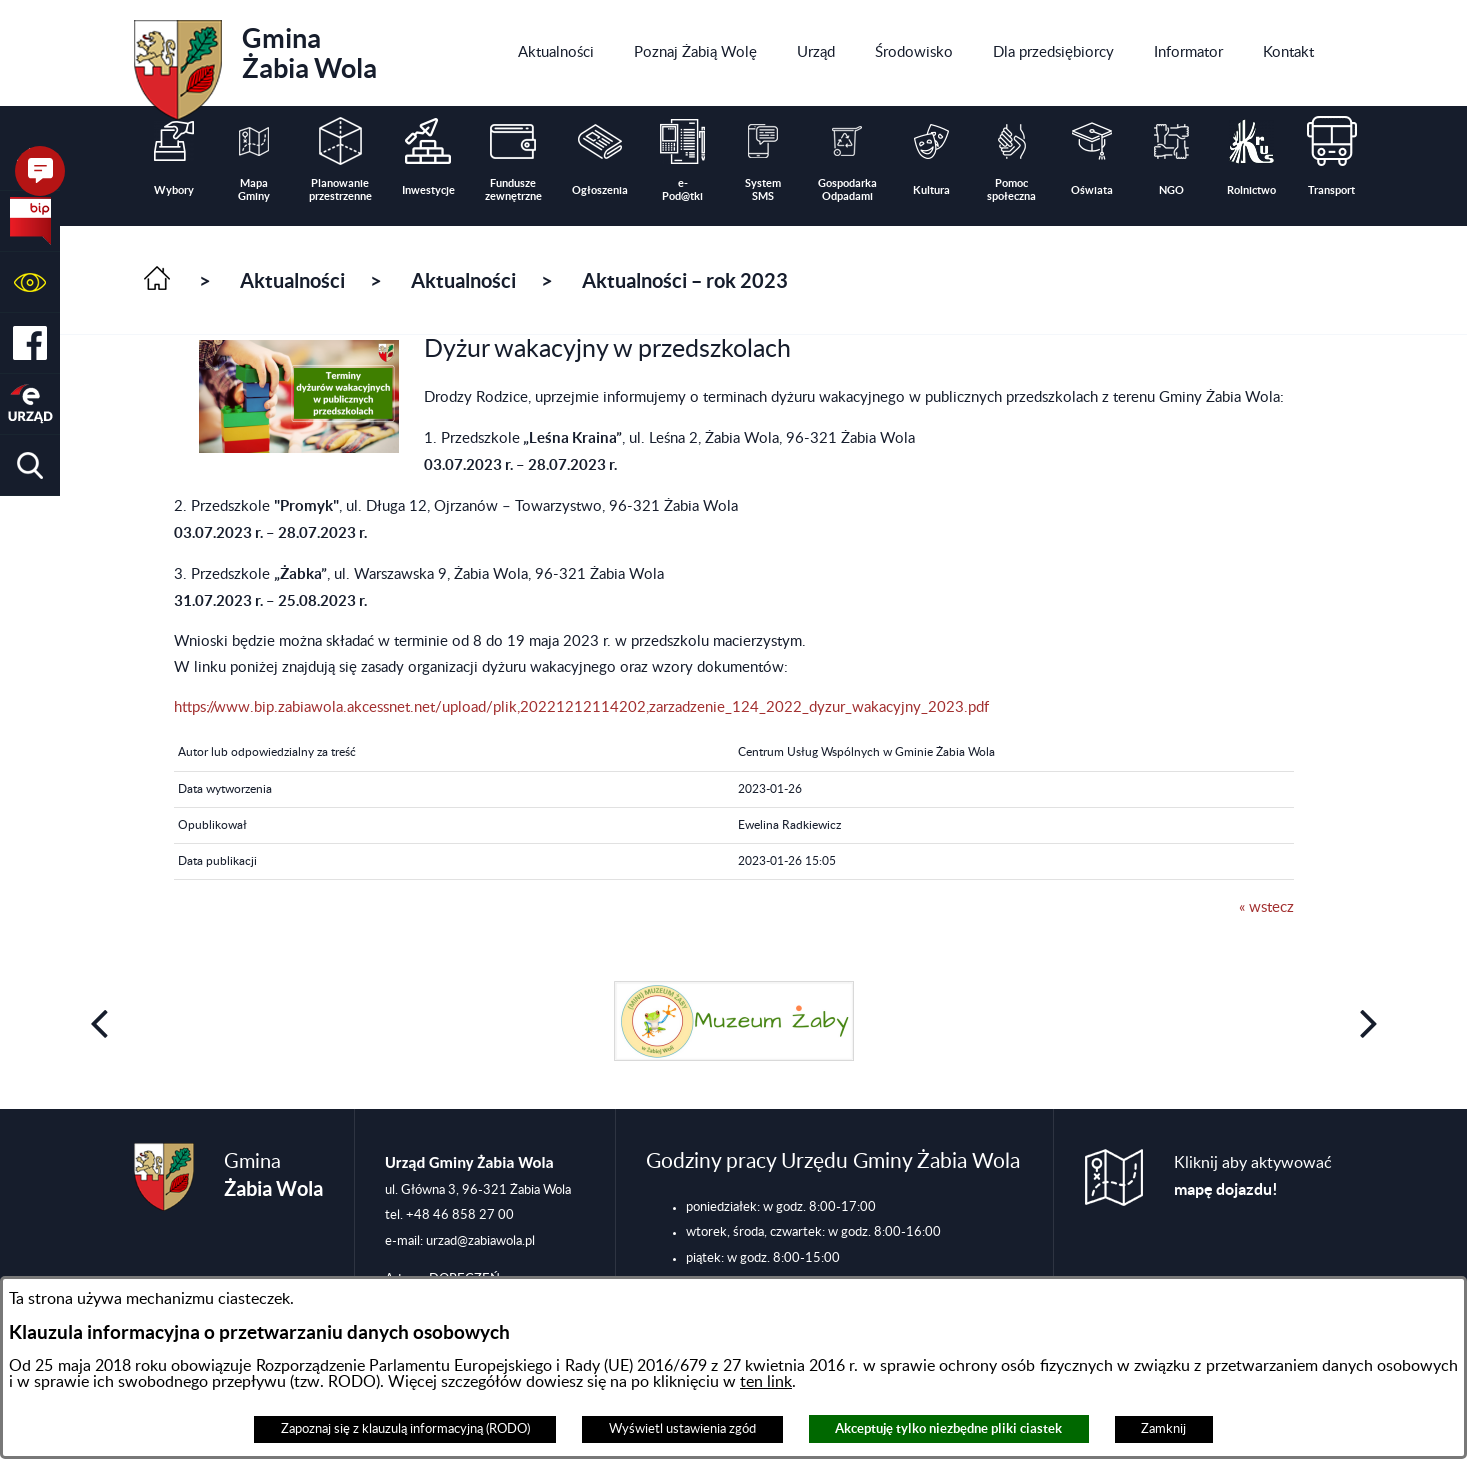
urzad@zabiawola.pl (480, 1241)
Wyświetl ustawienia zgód (682, 1429)
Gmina (255, 63)
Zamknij (1163, 1429)
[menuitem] (556, 53)
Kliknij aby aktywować (1253, 1176)
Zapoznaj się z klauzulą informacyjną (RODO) (405, 1429)
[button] (30, 282)
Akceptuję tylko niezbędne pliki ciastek (948, 1428)
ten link (766, 1382)
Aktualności (292, 280)
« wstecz (1266, 907)
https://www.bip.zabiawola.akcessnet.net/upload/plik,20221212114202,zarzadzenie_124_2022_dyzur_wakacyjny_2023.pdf (581, 707)
